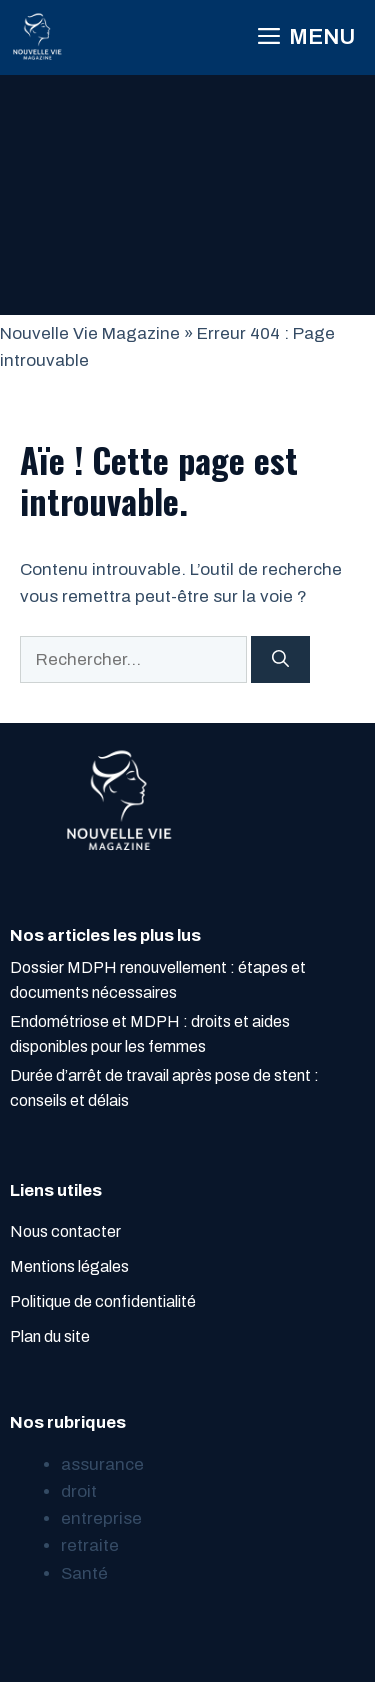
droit (79, 1491)
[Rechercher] (280, 660)
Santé (84, 1573)
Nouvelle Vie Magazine (90, 333)
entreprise (101, 1518)
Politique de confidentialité (103, 1301)
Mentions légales (69, 1266)
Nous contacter (65, 1231)
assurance (102, 1464)
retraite (90, 1545)
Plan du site (50, 1336)
